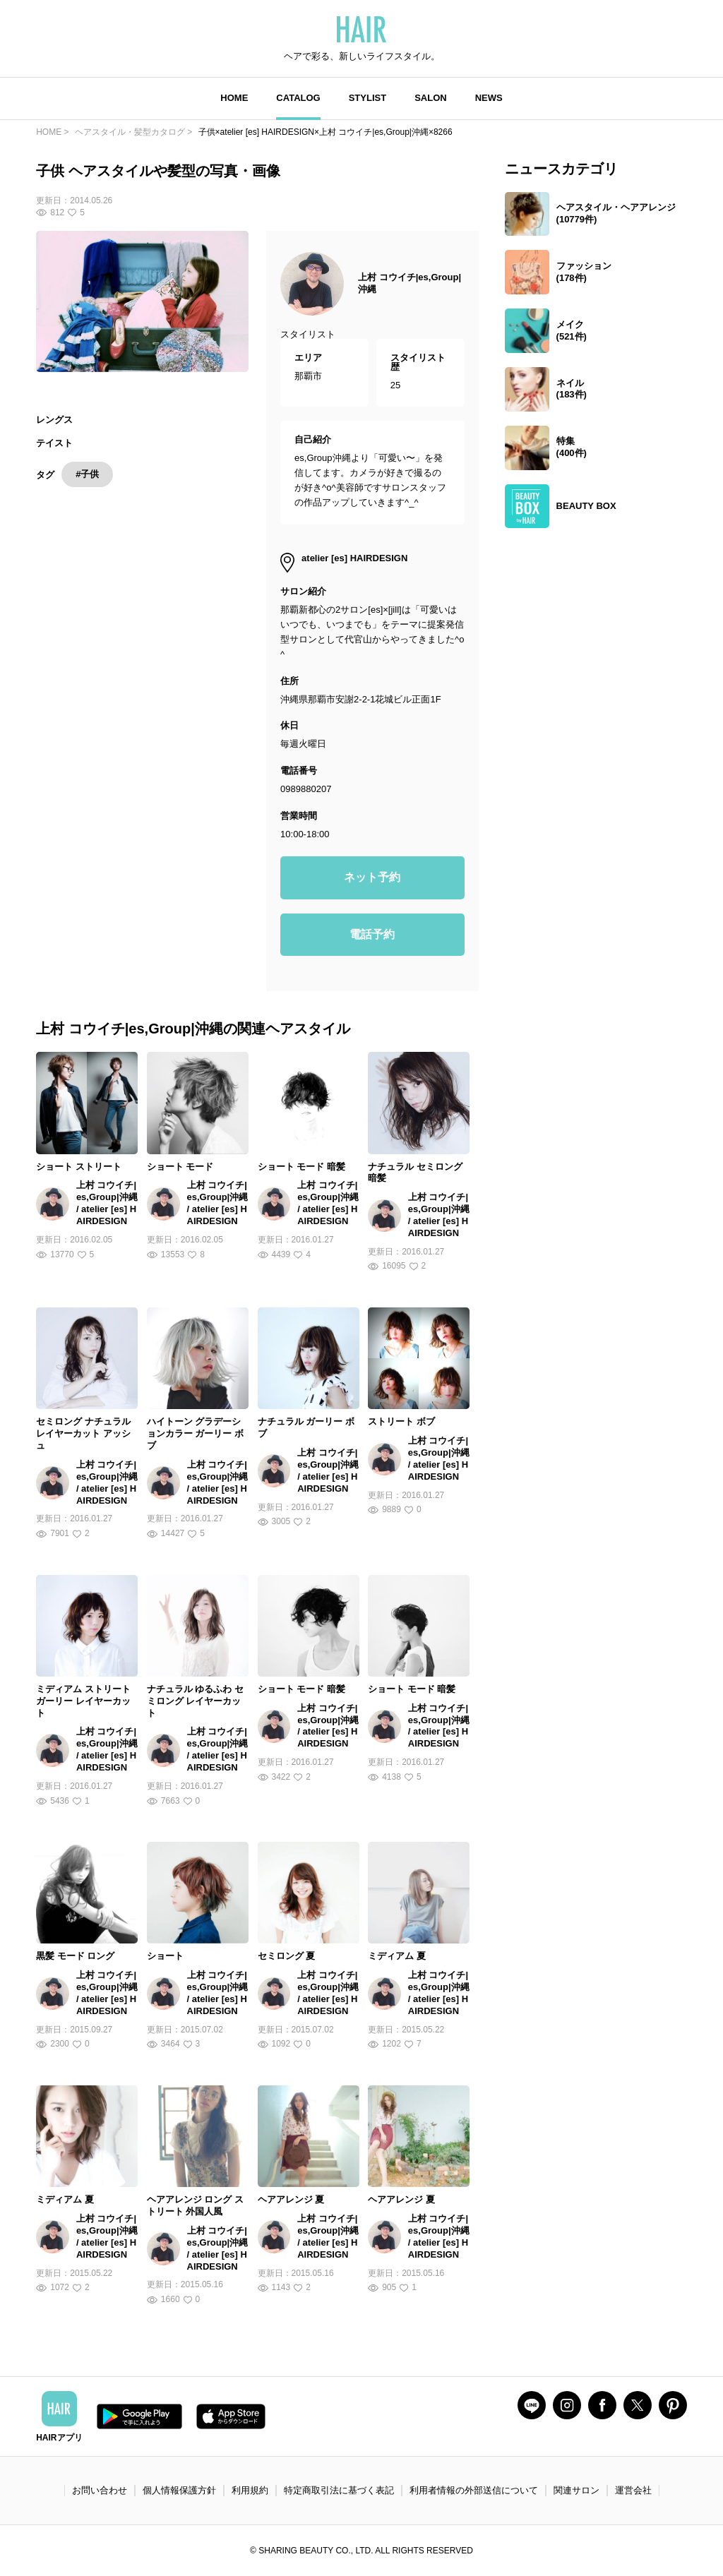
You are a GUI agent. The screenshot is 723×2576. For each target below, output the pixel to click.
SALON (430, 97)
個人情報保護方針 (179, 2490)
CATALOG (298, 97)
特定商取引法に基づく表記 (339, 2490)
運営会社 (633, 2490)
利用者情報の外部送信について (474, 2490)
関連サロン (576, 2490)
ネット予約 (372, 877)
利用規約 (250, 2490)
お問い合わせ (99, 2490)
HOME (234, 97)
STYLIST (367, 97)
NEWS (489, 97)
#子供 (87, 474)
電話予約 (372, 934)
